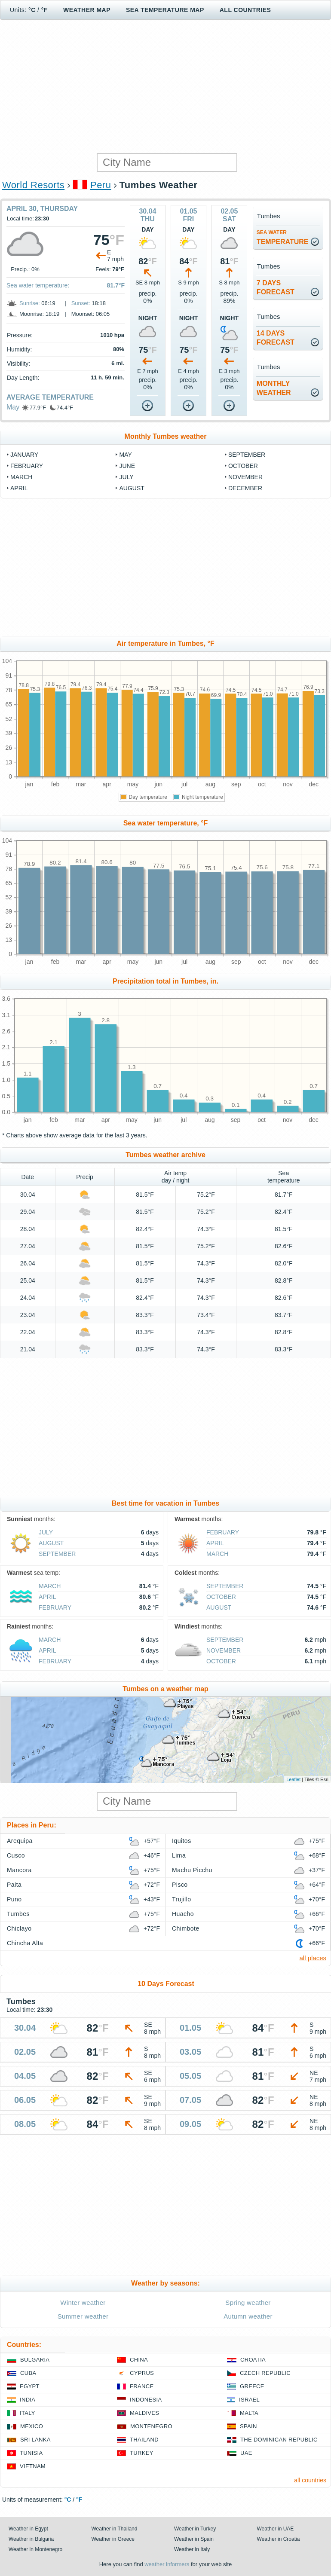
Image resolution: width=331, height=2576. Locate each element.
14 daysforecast (275, 338)
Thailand (144, 2439)
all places (312, 1958)
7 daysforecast (275, 287)
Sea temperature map (165, 9)
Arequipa (20, 1840)
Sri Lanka (35, 2439)
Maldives (144, 2413)
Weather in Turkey (195, 2529)
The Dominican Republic (279, 2439)
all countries (310, 2480)
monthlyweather (274, 388)
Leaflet (293, 1779)
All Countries (245, 9)
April (19, 488)
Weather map (86, 9)
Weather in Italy (192, 2549)
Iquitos (181, 1840)
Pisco (180, 1884)
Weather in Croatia (278, 2539)
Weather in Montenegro (35, 2549)
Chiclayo (19, 1928)
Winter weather (82, 2302)
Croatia (253, 2359)
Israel (249, 2399)
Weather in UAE (275, 2529)
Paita (14, 1884)
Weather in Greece (113, 2539)
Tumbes (18, 1913)
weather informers (166, 2564)
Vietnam (33, 2466)
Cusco (16, 1855)
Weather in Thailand (115, 2529)
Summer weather (83, 2316)
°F (44, 9)
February (26, 465)
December (245, 488)
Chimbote (185, 1928)
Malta (249, 2413)
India (27, 2399)
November (245, 477)
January (24, 454)
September (246, 454)
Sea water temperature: (37, 285)
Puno (14, 1899)
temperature (283, 237)
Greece (252, 2386)
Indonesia (146, 2399)
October (243, 465)
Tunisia (31, 2453)
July (126, 477)
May (12, 407)
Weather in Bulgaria (31, 2539)
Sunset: (80, 303)
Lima (179, 1855)
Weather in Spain (194, 2539)
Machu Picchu (192, 1870)
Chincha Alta (25, 1943)
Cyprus (142, 2373)
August (131, 488)
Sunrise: (29, 303)
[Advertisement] (165, 86)
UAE (246, 2453)
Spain (248, 2426)
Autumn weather (248, 2316)
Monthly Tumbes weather (166, 436)
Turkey (141, 2453)
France (141, 2386)
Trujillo (181, 1899)
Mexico (31, 2426)
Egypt (30, 2386)
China (139, 2359)
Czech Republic (265, 2373)
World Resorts (33, 185)
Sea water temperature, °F (165, 823)
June (127, 465)
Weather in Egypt (28, 2529)
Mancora (19, 1870)
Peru (100, 185)
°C (32, 9)
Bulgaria (34, 2359)
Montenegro (151, 2426)
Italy (27, 2413)
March (21, 477)
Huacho (183, 1913)
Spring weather (247, 2302)
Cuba (28, 2373)
